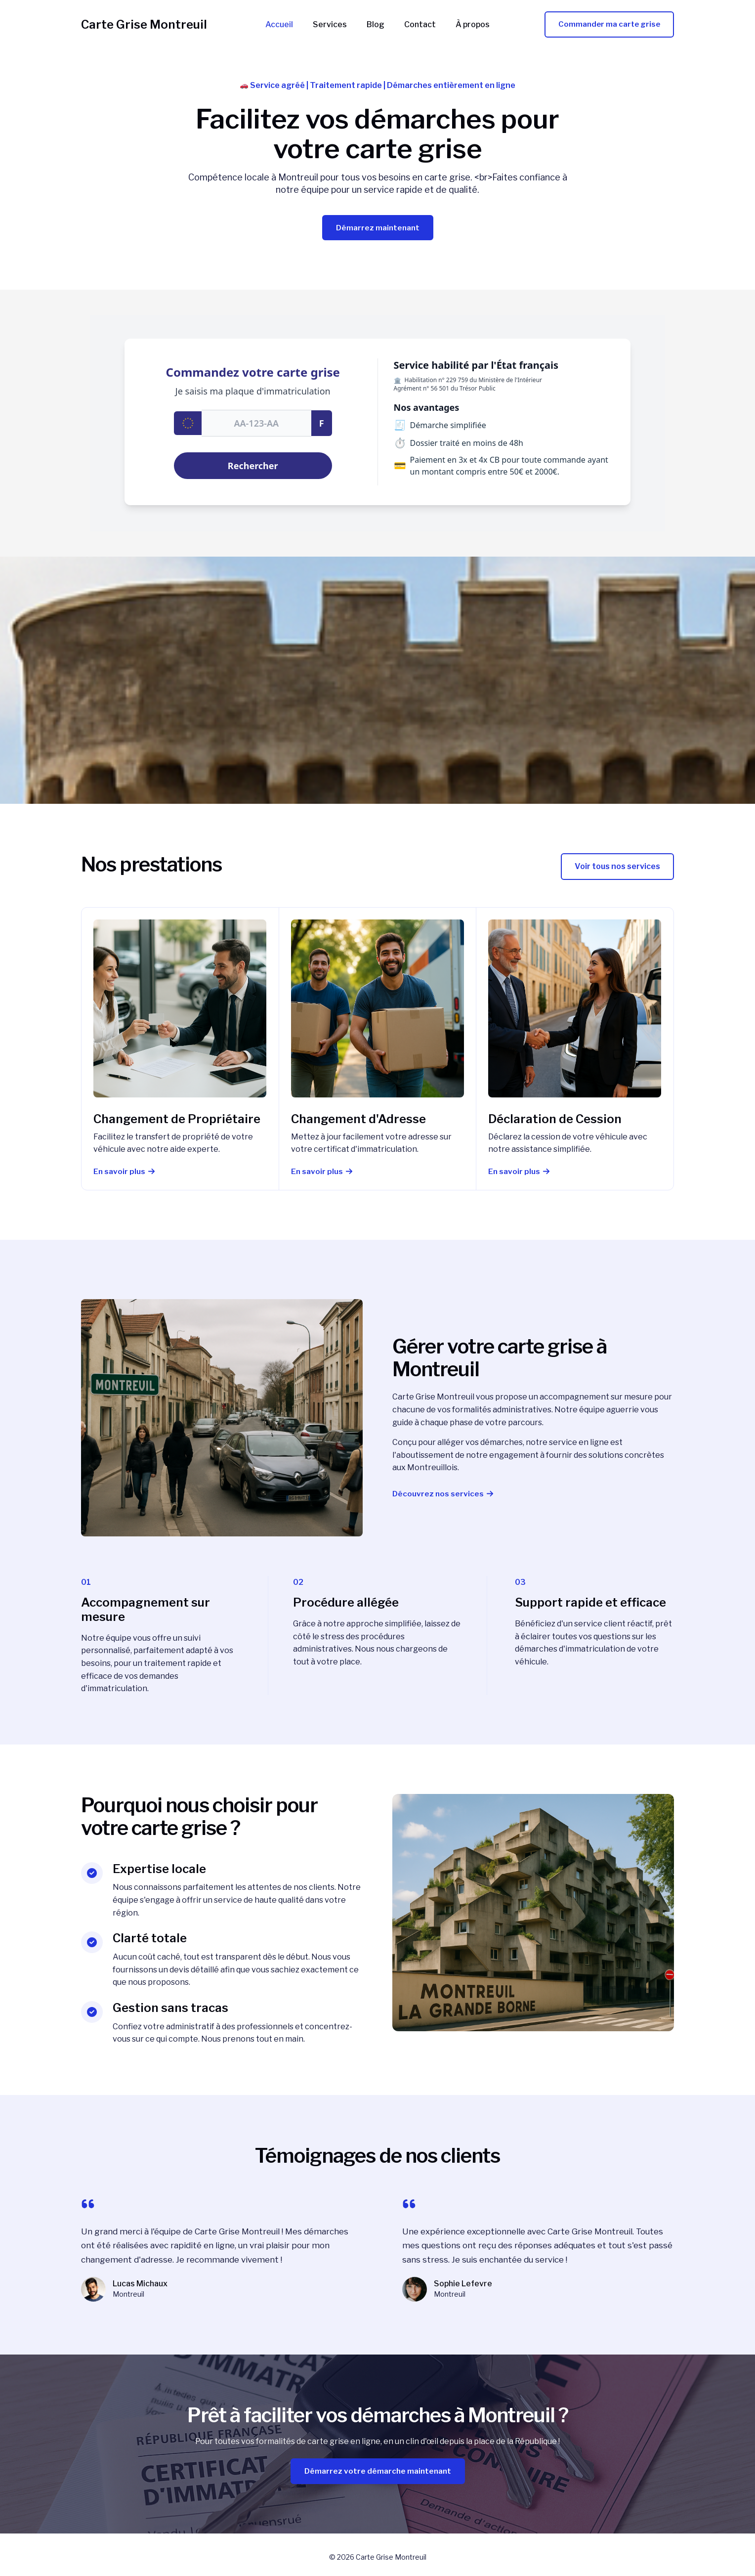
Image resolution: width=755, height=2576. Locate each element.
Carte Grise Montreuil (144, 24)
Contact (416, 25)
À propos (465, 25)
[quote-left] (88, 2205)
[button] (617, 868)
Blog (375, 25)
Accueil (287, 25)
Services (334, 25)
